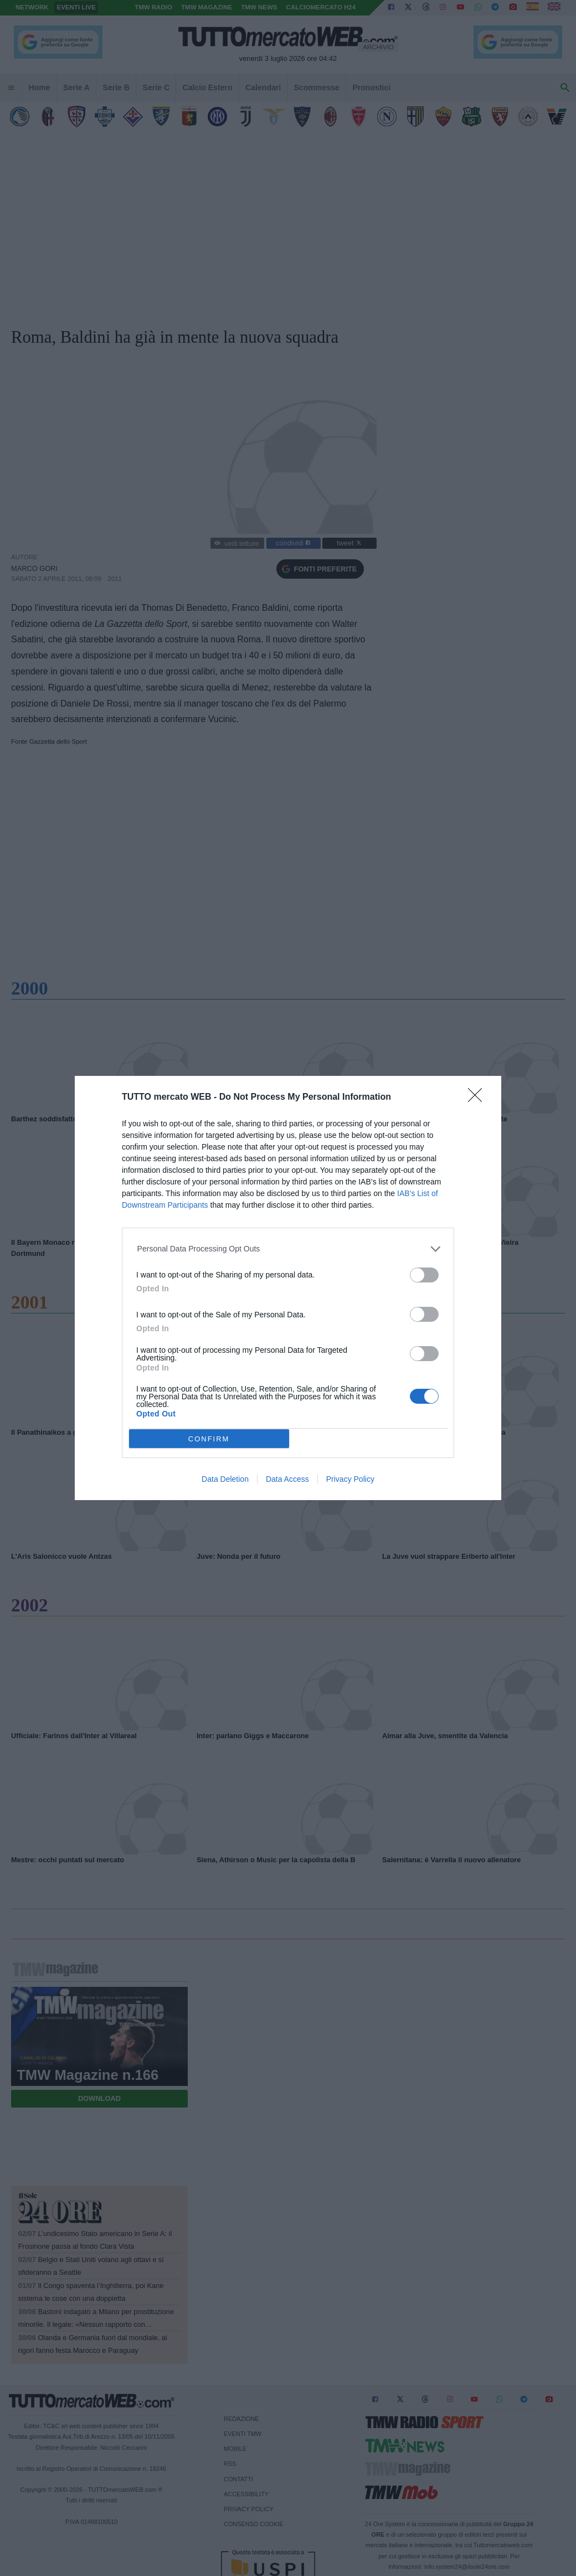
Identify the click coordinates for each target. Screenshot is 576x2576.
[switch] (424, 1275)
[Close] (478, 1098)
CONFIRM (209, 1439)
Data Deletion (225, 1479)
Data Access (287, 1479)
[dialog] (288, 1288)
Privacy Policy (350, 1479)
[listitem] (288, 1249)
